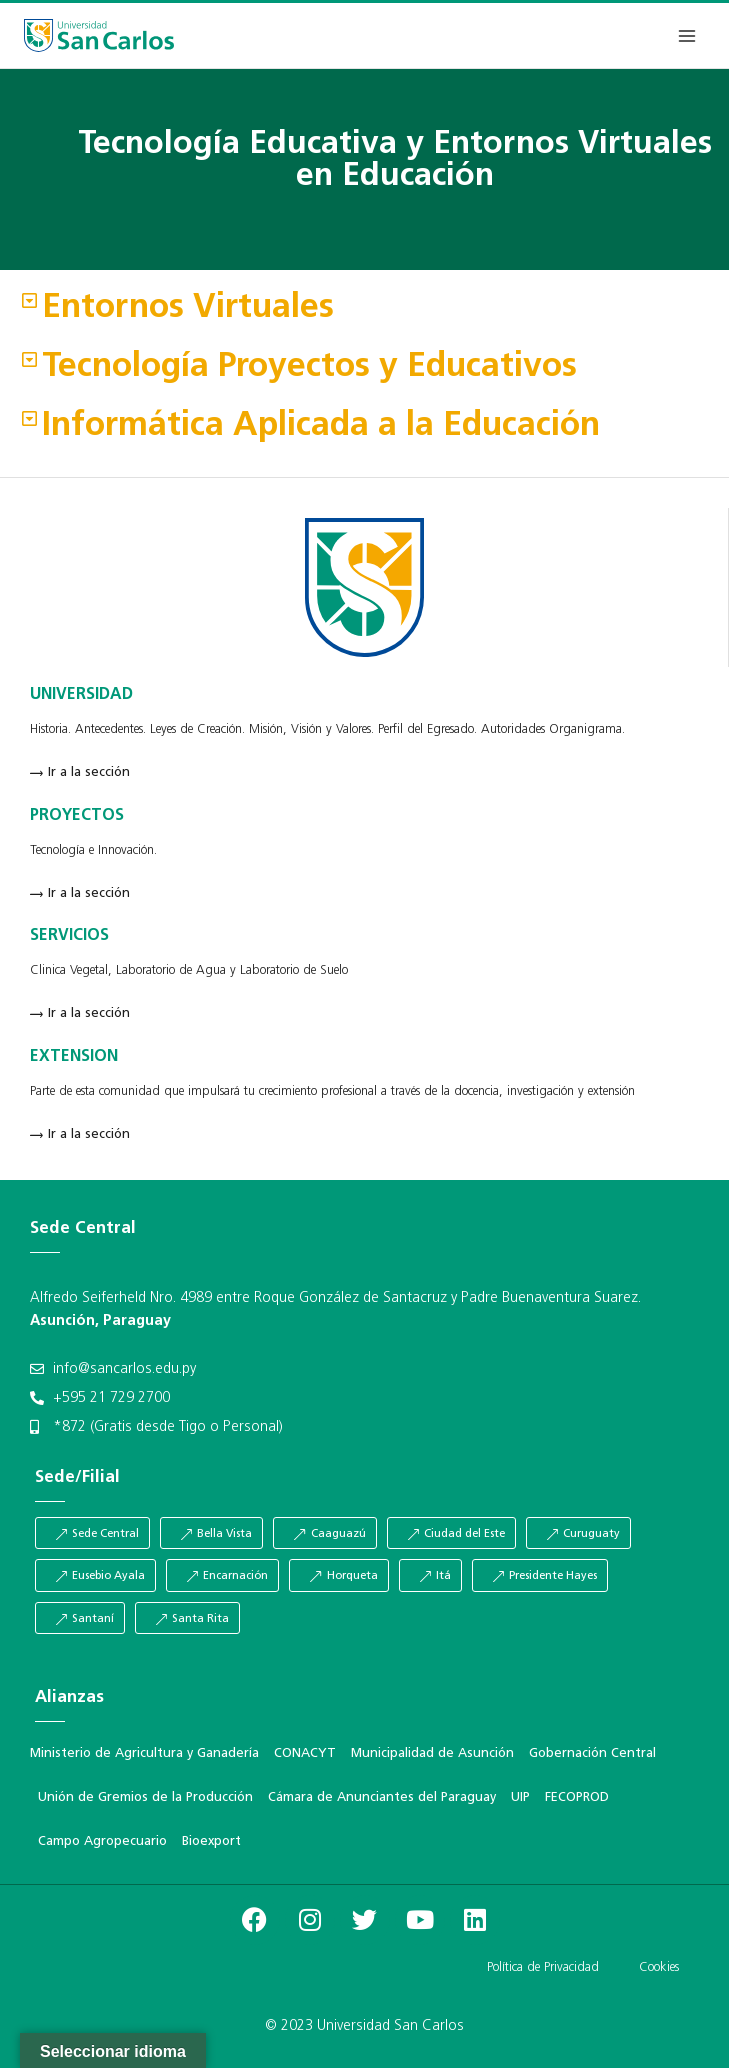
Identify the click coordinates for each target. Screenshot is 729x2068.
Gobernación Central (592, 1753)
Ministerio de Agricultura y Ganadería (144, 1753)
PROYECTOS (77, 816)
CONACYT (305, 1753)
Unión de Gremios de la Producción (145, 1797)
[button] (364, 309)
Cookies (659, 1967)
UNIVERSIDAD (81, 695)
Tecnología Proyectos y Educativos (309, 367)
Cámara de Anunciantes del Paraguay (382, 1797)
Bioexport (211, 1841)
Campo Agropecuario (102, 1841)
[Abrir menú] (686, 35)
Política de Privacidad (543, 1967)
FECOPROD (577, 1797)
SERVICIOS (69, 936)
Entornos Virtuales (188, 308)
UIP (520, 1797)
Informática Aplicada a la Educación (321, 426)
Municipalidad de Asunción (432, 1753)
